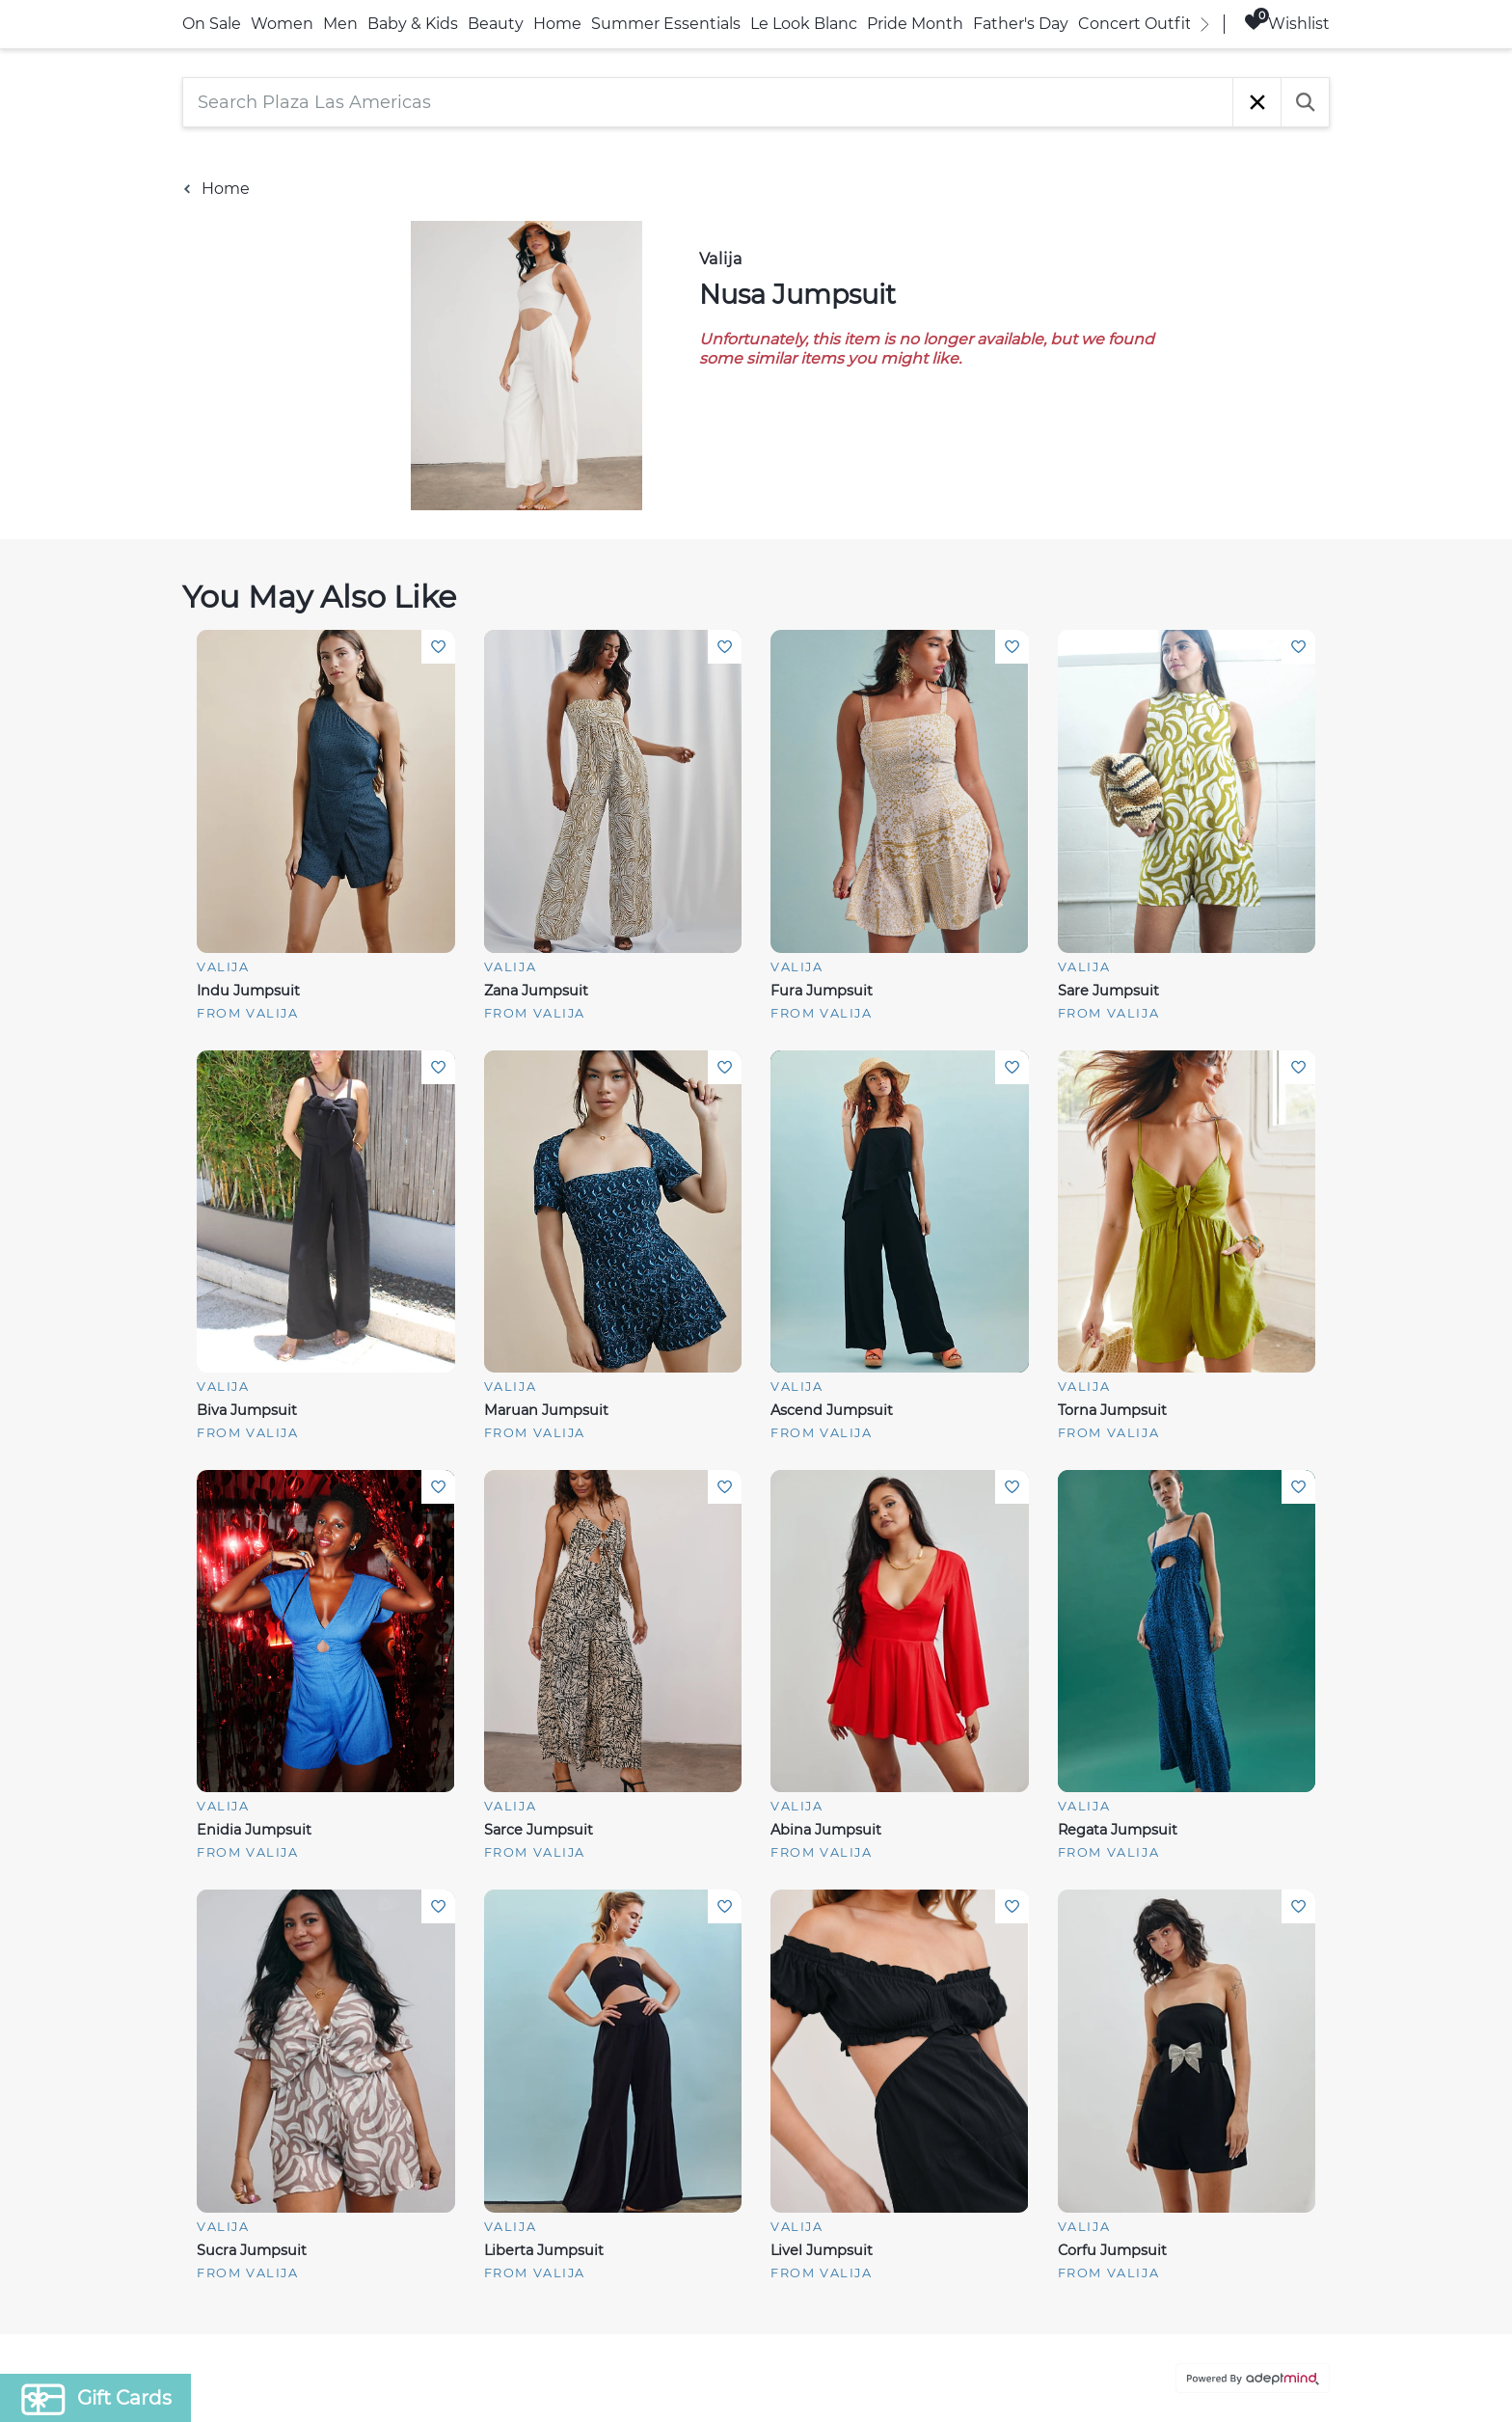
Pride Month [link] (915, 23)
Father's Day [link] (1020, 23)
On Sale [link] (211, 23)
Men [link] (340, 23)
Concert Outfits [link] (1139, 23)
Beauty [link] (496, 23)
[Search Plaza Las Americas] (707, 102)
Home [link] (557, 23)
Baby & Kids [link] (412, 23)
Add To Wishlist (438, 647)
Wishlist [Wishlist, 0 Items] (1287, 23)
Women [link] (282, 23)
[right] (1204, 24)
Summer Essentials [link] (666, 23)
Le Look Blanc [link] (803, 23)
